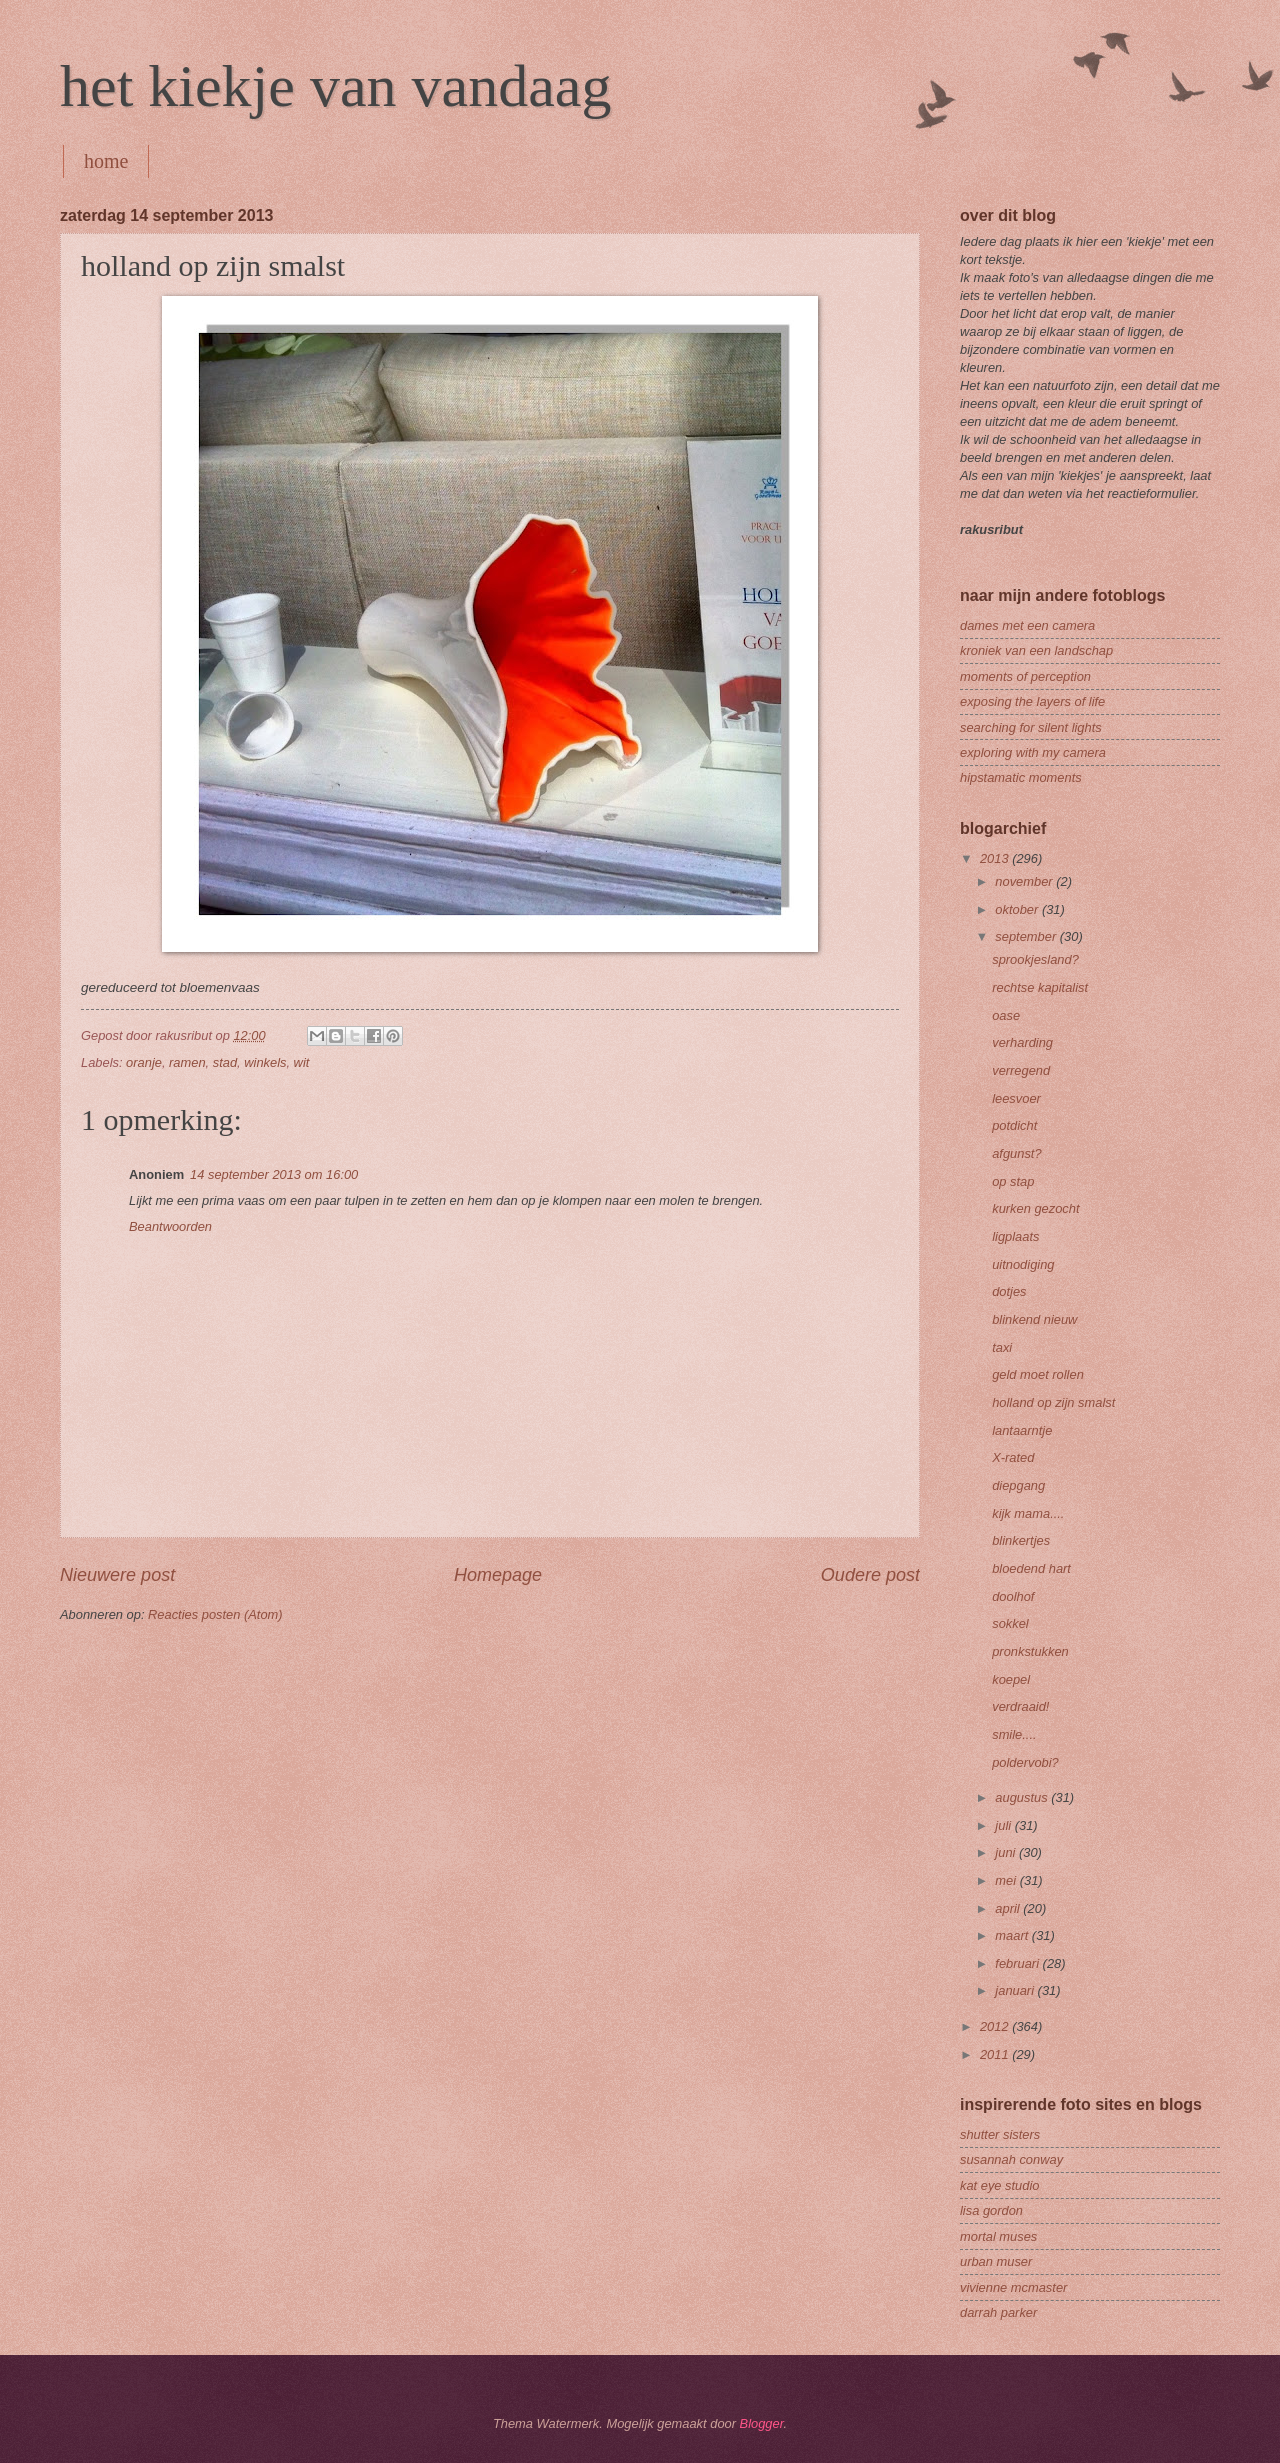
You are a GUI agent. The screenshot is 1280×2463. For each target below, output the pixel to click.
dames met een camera (1027, 625)
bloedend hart (1031, 1568)
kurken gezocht (1035, 1208)
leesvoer (1016, 1098)
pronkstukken (1030, 1651)
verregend (1021, 1070)
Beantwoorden (170, 1226)
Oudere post (870, 1575)
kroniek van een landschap (1036, 650)
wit (302, 1062)
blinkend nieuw (1034, 1319)
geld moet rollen (1038, 1374)
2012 (996, 2026)
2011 (996, 2054)
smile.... (1014, 1734)
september (1027, 936)
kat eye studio (999, 2185)
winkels (265, 1062)
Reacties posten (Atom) (215, 1614)
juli (1004, 1825)
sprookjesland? (1035, 959)
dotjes (1009, 1291)
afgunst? (1016, 1153)
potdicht (1014, 1125)
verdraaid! (1020, 1706)
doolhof (1013, 1596)
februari (1018, 1963)
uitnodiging (1023, 1264)
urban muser (996, 2261)
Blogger (762, 2423)
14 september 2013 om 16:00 (274, 1174)
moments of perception (1025, 676)
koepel (1011, 1679)
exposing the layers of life (1032, 701)
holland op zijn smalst (1053, 1402)
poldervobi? (1025, 1762)
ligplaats (1015, 1236)
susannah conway (1011, 2159)
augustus (1023, 1797)
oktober (1018, 909)
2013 (996, 858)
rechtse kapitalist (1040, 987)
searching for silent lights (1031, 727)
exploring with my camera (1033, 752)
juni (1007, 1852)
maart (1013, 1935)
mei (1007, 1880)
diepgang (1018, 1485)
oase (1006, 1015)
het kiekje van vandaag (335, 86)
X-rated (1013, 1457)
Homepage (498, 1575)
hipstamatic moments (1021, 777)
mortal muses (998, 2236)
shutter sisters (1000, 2134)
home (106, 161)
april (1009, 1908)
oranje (144, 1062)
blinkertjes (1021, 1540)
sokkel (1010, 1623)
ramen (187, 1062)
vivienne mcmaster (1013, 2287)
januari (1016, 1990)
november (1025, 881)
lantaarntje (1022, 1430)
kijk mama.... (1028, 1513)
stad (225, 1062)
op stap (1013, 1181)
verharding (1022, 1042)
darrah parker (998, 2312)
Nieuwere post (117, 1575)
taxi (1002, 1347)
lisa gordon (991, 2210)
